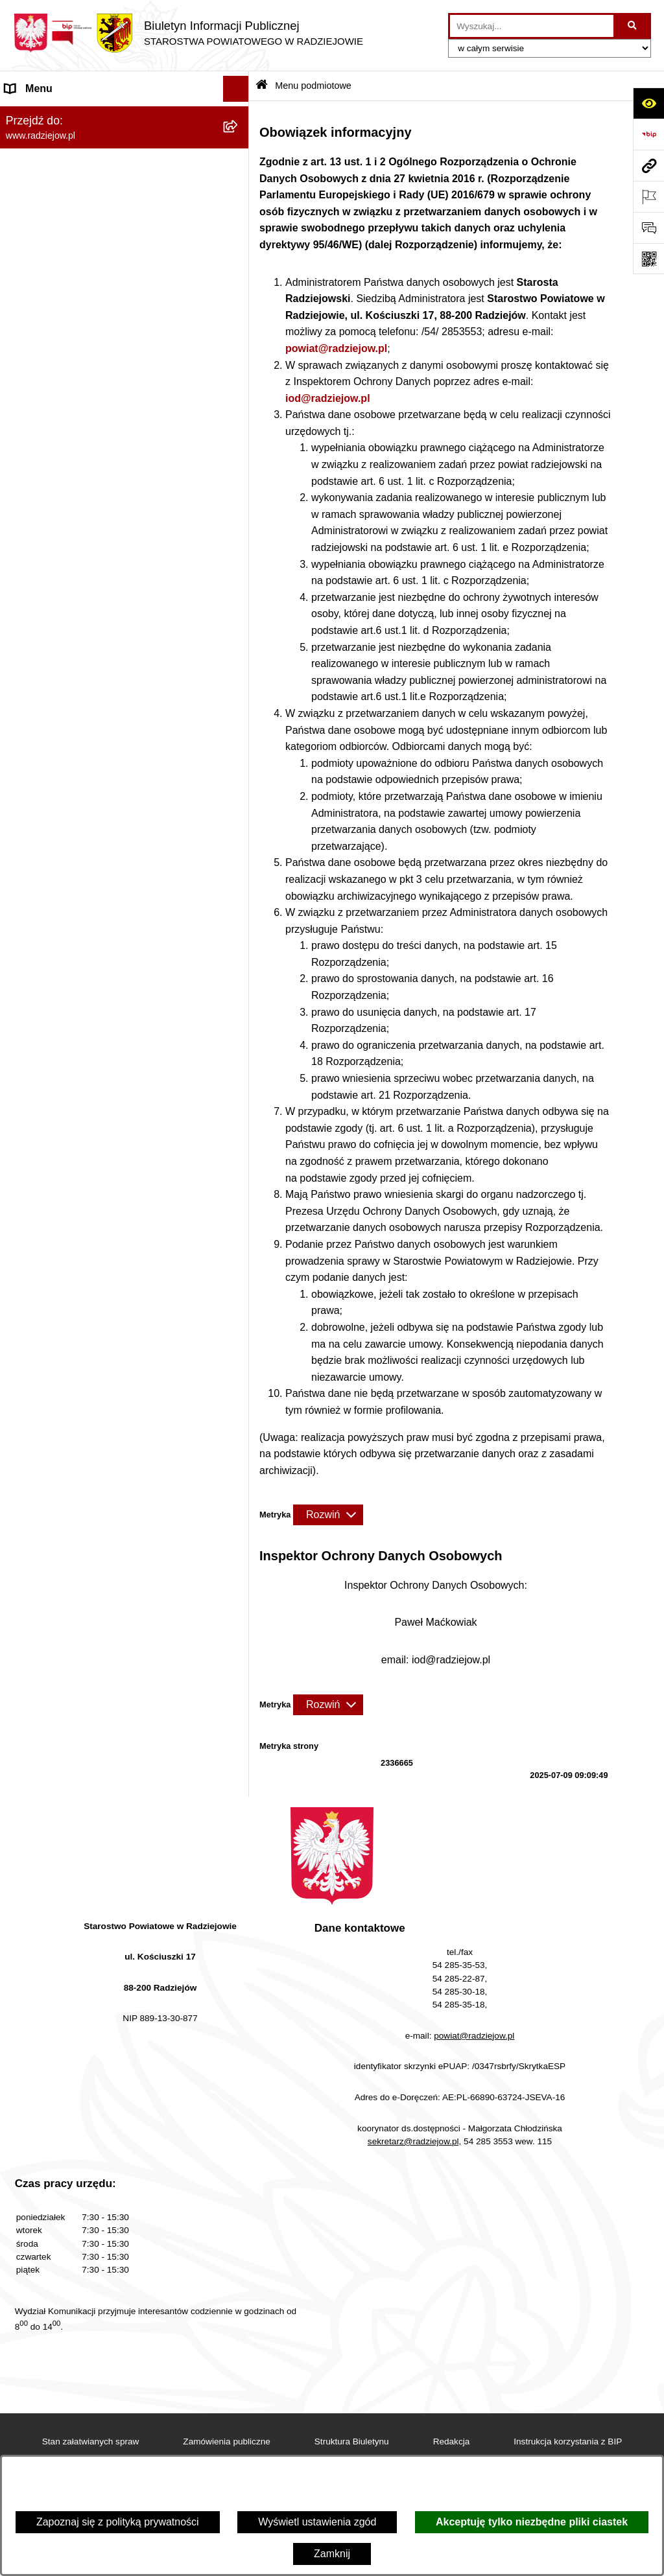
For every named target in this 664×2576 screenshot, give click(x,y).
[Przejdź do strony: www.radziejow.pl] (648, 165)
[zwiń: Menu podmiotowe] (239, 115)
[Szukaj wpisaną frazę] (633, 26)
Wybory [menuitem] (22, 691)
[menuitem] (124, 148)
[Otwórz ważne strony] (648, 196)
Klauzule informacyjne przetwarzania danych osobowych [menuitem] (108, 440)
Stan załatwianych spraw (90, 2441)
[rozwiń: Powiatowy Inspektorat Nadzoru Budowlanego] (239, 526)
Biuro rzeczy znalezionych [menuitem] (65, 717)
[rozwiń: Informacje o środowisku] (239, 500)
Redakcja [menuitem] (27, 380)
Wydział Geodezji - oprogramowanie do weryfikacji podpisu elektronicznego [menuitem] (95, 600)
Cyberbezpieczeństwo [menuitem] (56, 872)
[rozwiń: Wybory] (239, 692)
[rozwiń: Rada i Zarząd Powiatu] (239, 183)
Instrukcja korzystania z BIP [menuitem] (69, 406)
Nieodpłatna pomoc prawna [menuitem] (68, 743)
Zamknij (332, 2553)
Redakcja (451, 2441)
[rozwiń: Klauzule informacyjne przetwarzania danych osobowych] (239, 432)
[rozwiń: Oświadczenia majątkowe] (239, 286)
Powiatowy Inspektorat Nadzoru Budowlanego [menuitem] (111, 525)
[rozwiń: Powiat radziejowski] (239, 149)
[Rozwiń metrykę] (328, 1515)
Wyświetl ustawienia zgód (317, 2521)
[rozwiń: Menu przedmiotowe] (239, 355)
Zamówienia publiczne (226, 2441)
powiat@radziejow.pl (336, 348)
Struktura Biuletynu (351, 2441)
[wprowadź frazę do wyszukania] (531, 26)
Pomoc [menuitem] (21, 795)
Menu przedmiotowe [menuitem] (52, 354)
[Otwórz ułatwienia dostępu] (648, 103)
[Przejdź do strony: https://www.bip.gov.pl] (648, 134)
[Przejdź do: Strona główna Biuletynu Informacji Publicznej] (261, 85)
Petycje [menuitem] (22, 769)
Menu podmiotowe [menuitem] (47, 114)
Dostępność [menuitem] (32, 898)
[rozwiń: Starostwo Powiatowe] (239, 217)
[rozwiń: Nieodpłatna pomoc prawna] (239, 744)
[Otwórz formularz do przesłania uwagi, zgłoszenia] (648, 227)
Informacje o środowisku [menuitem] (61, 499)
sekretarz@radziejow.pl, (415, 2141)
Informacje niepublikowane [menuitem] (66, 820)
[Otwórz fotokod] (648, 258)
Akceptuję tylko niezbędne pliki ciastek (532, 2521)
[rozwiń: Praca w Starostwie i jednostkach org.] (239, 474)
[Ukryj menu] (236, 89)
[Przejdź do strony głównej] (188, 33)
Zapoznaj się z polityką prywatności (117, 2521)
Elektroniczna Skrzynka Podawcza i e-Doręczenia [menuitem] (93, 559)
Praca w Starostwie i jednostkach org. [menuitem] (91, 473)
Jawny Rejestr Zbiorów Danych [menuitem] (76, 846)
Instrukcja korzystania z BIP (568, 2441)
